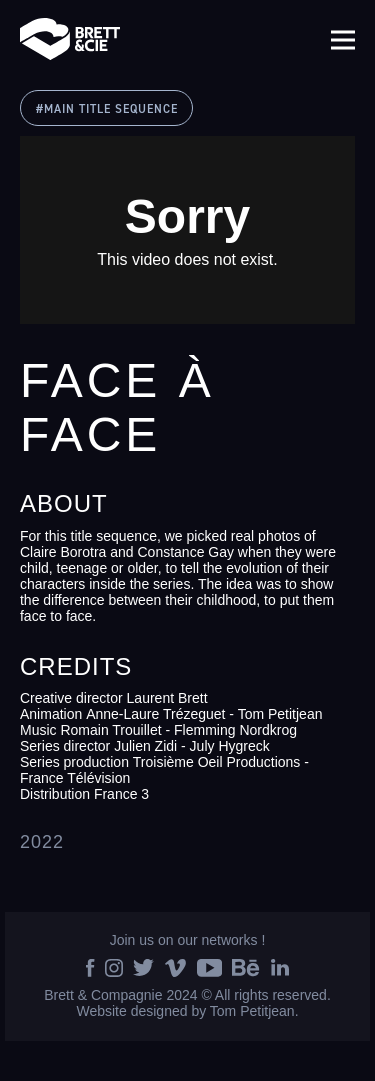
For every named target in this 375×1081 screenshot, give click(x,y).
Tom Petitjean (252, 1011)
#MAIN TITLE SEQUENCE (107, 109)
